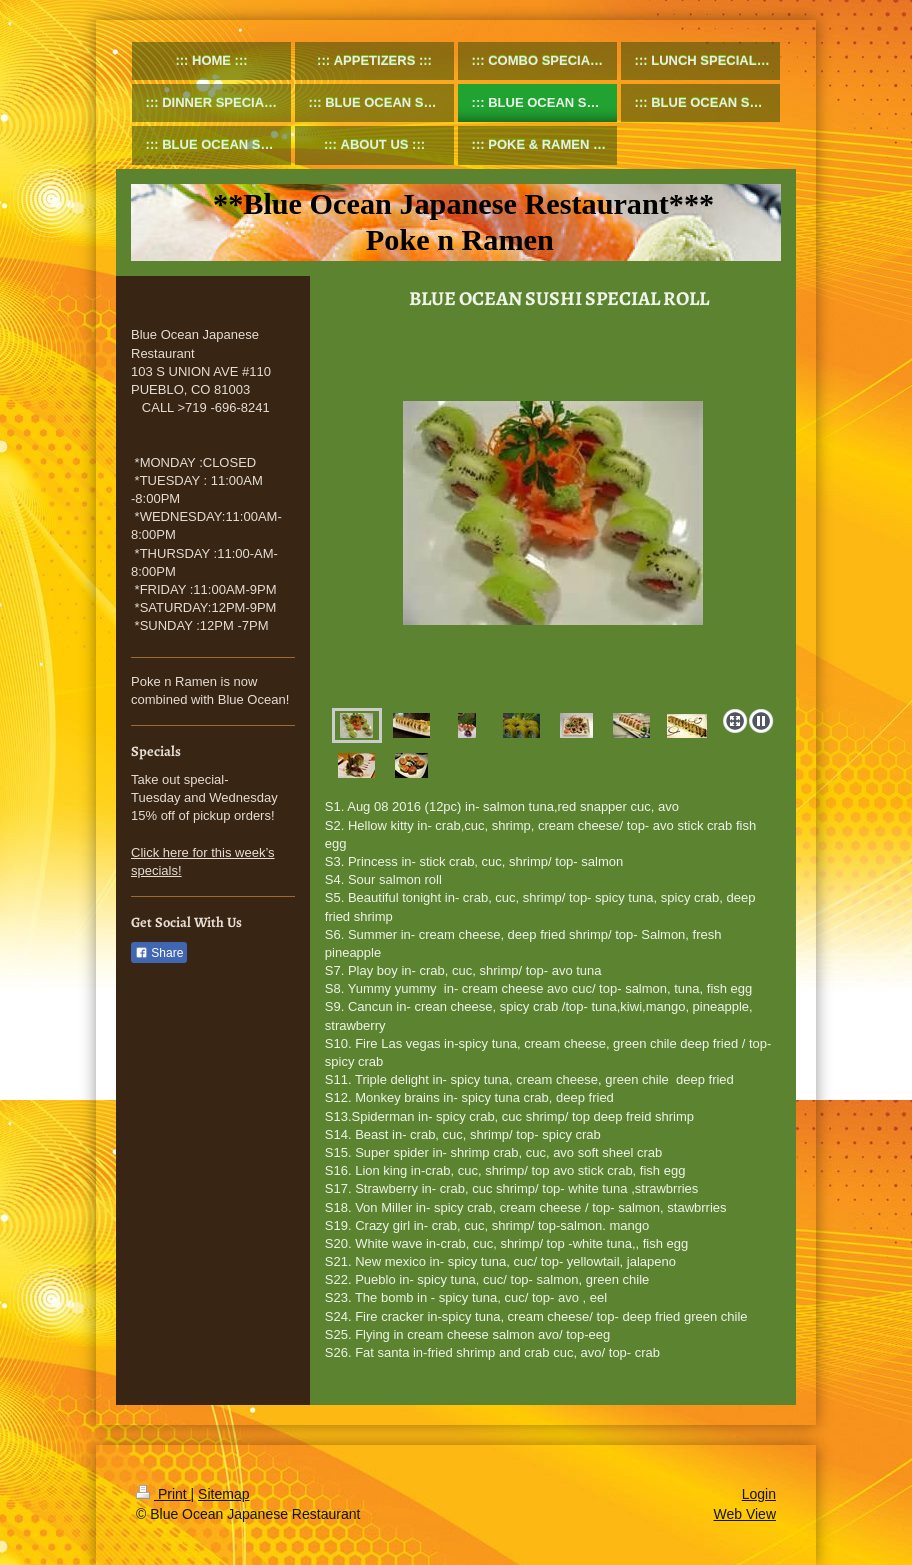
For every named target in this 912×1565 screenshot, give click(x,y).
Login (759, 1494)
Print (163, 1494)
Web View (744, 1514)
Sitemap (223, 1494)
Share (159, 953)
